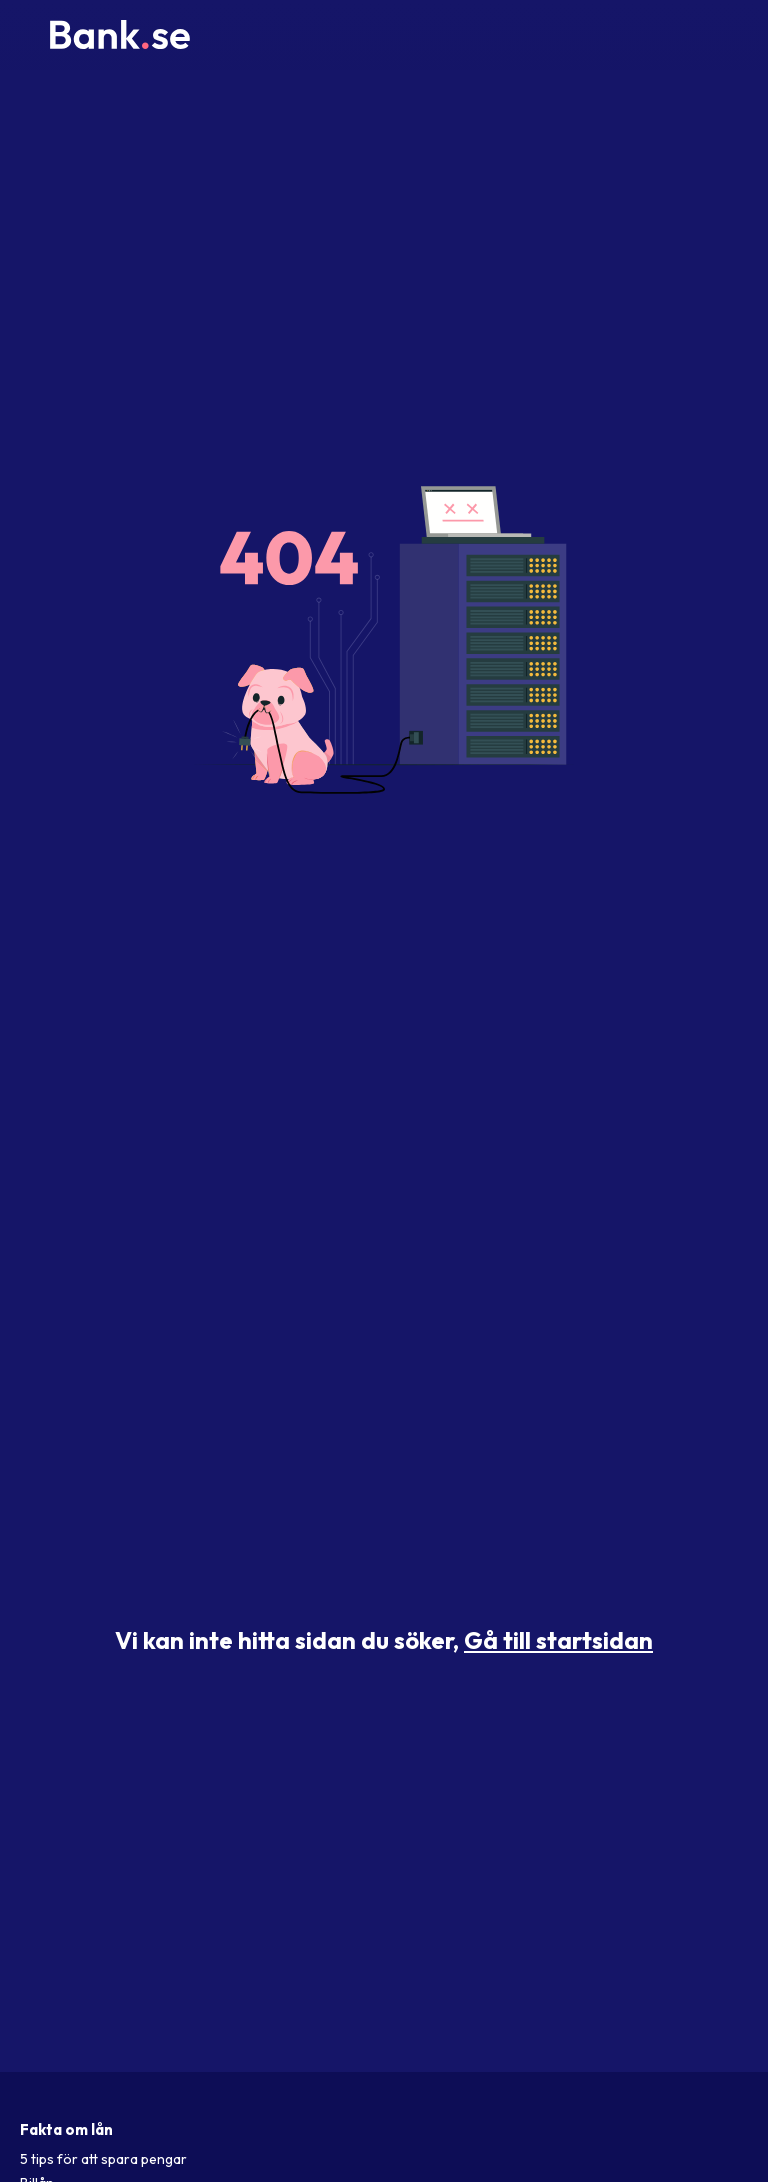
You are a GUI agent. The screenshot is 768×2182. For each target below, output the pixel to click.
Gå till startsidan (558, 1640)
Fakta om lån (66, 2129)
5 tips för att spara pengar (103, 2159)
